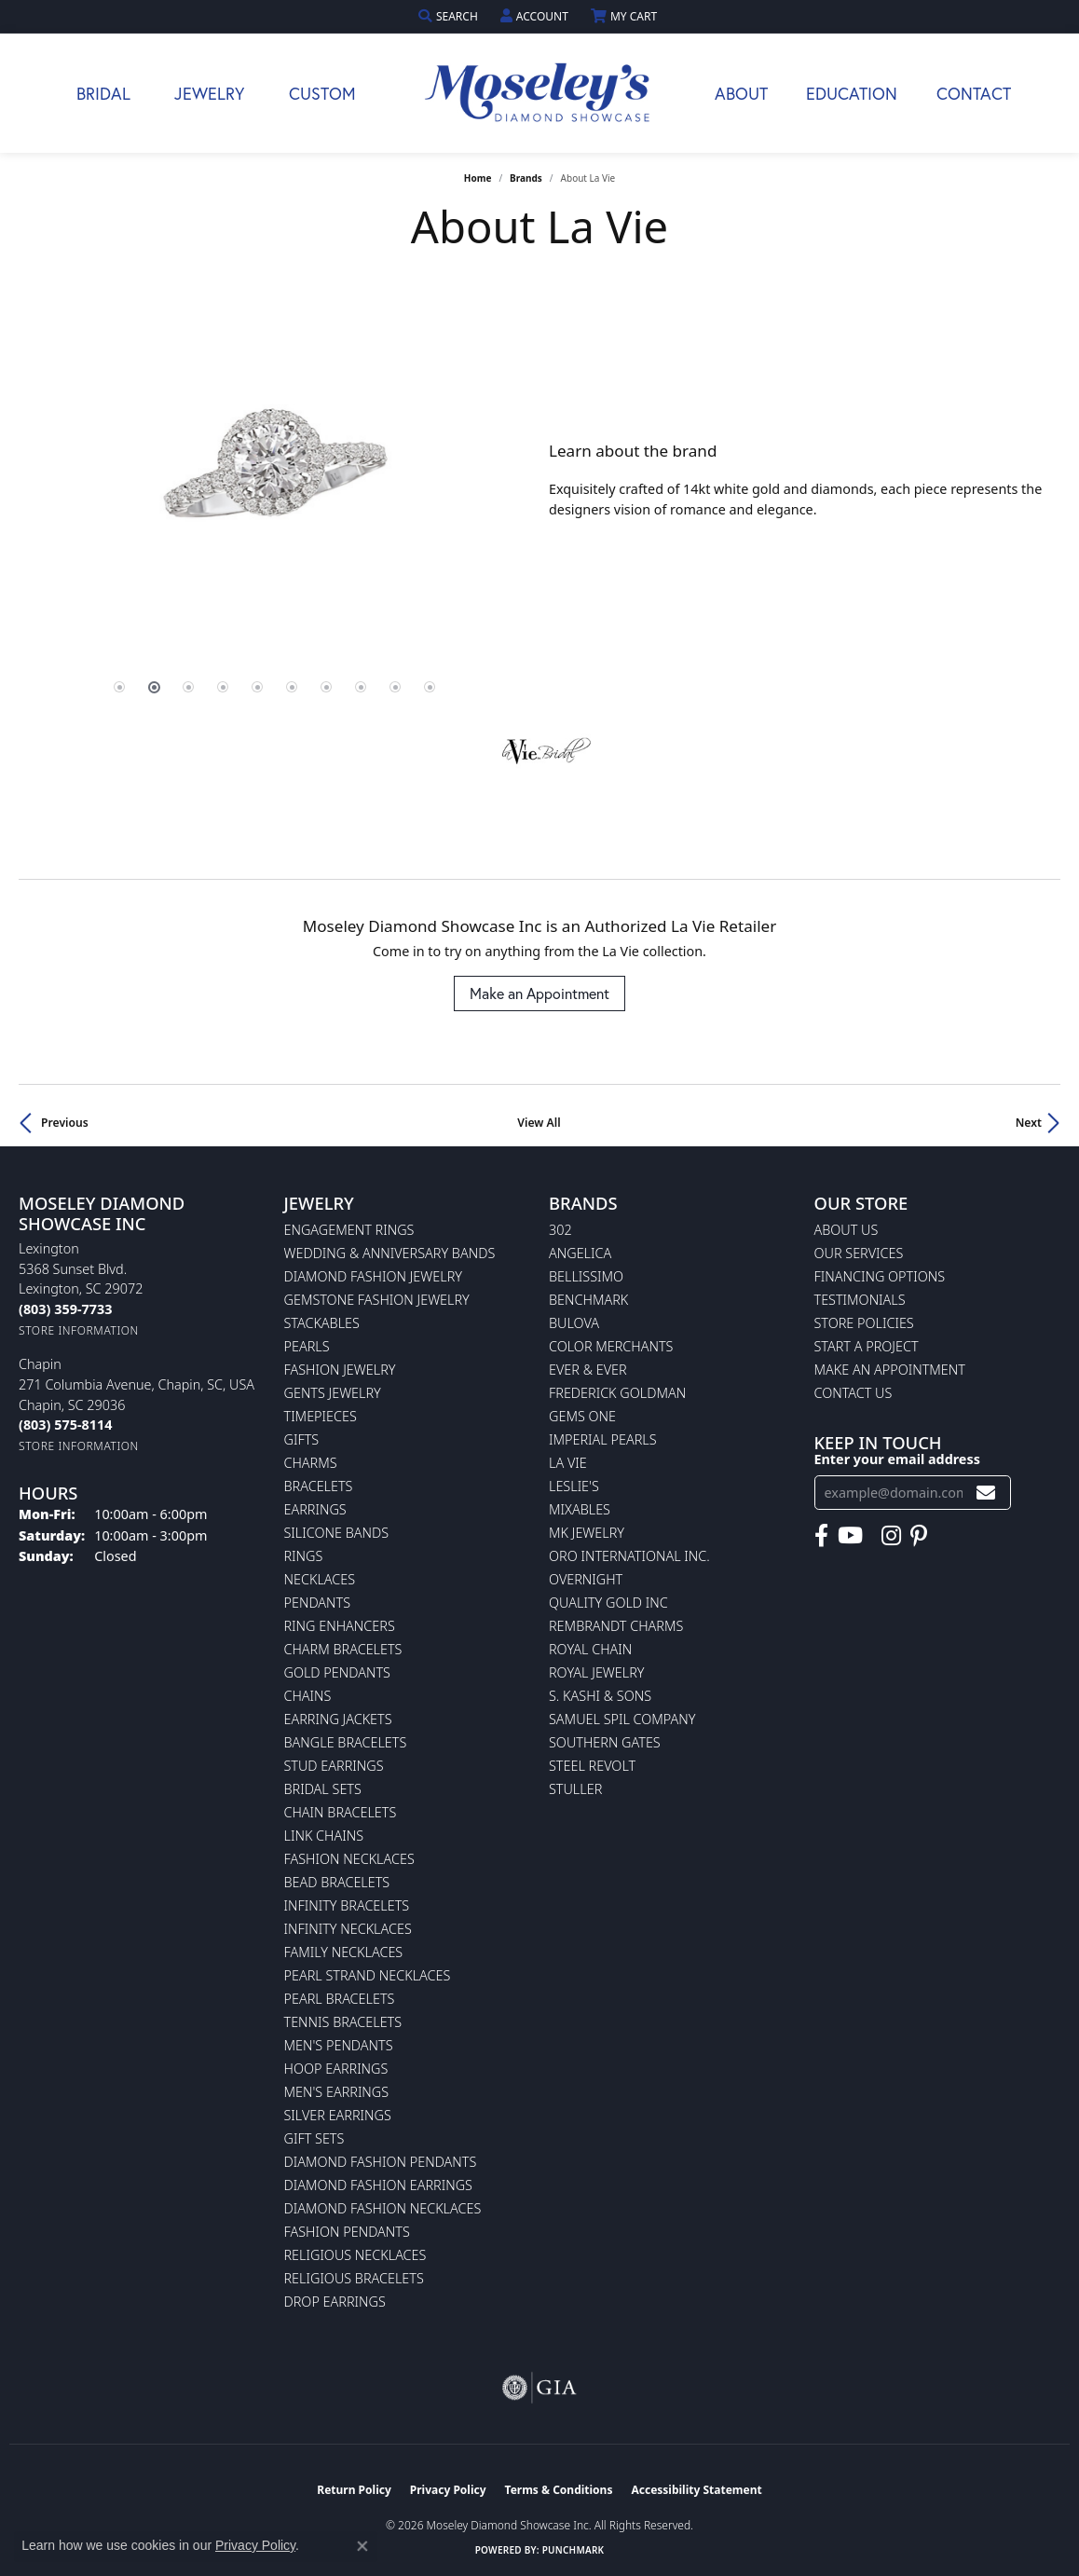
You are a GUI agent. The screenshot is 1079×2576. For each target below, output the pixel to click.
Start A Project (866, 1346)
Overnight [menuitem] (585, 1579)
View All (538, 1122)
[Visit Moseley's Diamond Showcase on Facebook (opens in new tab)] (821, 1536)
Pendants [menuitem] (317, 1602)
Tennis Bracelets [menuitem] (343, 2022)
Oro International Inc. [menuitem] (629, 1556)
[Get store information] (79, 1330)
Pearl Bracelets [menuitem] (339, 1998)
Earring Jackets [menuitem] (338, 1719)
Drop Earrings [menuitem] (335, 2301)
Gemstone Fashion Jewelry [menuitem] (377, 1300)
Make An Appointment (889, 1369)
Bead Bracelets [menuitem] (337, 1882)
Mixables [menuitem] (579, 1509)
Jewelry (209, 93)
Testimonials (860, 1300)
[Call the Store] (65, 1309)
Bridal (103, 93)
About (741, 93)
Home (478, 178)
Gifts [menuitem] (302, 1439)
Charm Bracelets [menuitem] (343, 1649)
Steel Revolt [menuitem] (592, 1765)
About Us (846, 1230)
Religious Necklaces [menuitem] (355, 2255)
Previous (65, 1122)
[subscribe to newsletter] (986, 1492)
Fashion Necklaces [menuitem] (349, 1859)
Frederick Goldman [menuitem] (617, 1393)
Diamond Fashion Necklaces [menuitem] (383, 2208)
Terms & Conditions (559, 2490)
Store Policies (864, 1323)
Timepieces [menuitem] (320, 1416)
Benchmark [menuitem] (588, 1300)
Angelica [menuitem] (580, 1253)
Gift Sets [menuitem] (314, 2138)
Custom (322, 93)
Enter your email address (897, 1459)
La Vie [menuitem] (568, 1463)
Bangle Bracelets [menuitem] (345, 1742)
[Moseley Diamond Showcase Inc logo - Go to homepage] (539, 93)
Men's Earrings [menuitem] (336, 2092)
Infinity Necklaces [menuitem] (348, 1929)
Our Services (859, 1253)
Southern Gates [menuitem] (605, 1742)
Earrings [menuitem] (315, 1509)
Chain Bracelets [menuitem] (340, 1812)
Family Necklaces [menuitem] (343, 1952)
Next (1029, 1122)
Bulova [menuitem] (574, 1323)
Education (851, 93)
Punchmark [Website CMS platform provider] (573, 2549)
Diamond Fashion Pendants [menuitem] (380, 2162)
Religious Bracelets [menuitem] (354, 2278)
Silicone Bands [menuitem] (336, 1532)
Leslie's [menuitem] (574, 1486)
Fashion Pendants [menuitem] (347, 2231)
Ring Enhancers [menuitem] (339, 1626)
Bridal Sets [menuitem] (323, 1789)
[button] (450, 16)
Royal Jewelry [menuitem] (596, 1672)
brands (526, 178)
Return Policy (354, 2490)
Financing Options (880, 1276)
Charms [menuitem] (310, 1463)
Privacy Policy (448, 2490)
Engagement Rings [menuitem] (349, 1230)
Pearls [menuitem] (307, 1346)
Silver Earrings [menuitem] (337, 2115)
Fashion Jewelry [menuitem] (340, 1369)
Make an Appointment (539, 993)
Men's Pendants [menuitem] (338, 2045)
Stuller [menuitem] (575, 1789)
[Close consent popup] (362, 2546)
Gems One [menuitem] (582, 1416)
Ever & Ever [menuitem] (588, 1369)
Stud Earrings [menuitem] (334, 1765)
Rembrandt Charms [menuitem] (616, 1626)
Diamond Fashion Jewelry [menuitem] (373, 1276)
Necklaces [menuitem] (320, 1579)
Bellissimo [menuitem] (586, 1276)
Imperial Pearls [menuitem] (603, 1439)
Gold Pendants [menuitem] (337, 1672)
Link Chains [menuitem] (324, 1835)
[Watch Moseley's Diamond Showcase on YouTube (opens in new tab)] (850, 1536)
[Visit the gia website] (539, 2387)
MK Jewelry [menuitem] (586, 1532)
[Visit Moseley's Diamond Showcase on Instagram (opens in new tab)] (891, 1536)
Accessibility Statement (696, 2490)
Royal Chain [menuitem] (590, 1649)
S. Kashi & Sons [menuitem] (600, 1696)
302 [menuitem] (560, 1230)
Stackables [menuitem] (322, 1323)
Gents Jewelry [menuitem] (332, 1393)
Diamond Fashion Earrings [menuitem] (378, 2185)
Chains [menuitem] (308, 1696)
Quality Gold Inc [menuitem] (608, 1602)
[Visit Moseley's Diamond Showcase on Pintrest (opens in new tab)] (918, 1536)
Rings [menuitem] (303, 1556)
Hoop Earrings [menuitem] (336, 2068)
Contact (973, 93)
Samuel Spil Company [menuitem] (622, 1719)
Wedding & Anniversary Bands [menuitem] (390, 1253)
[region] (274, 481)
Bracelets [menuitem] (318, 1486)
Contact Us (853, 1393)
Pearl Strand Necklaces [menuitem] (367, 1975)
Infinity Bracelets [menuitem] (347, 1905)
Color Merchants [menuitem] (611, 1346)
